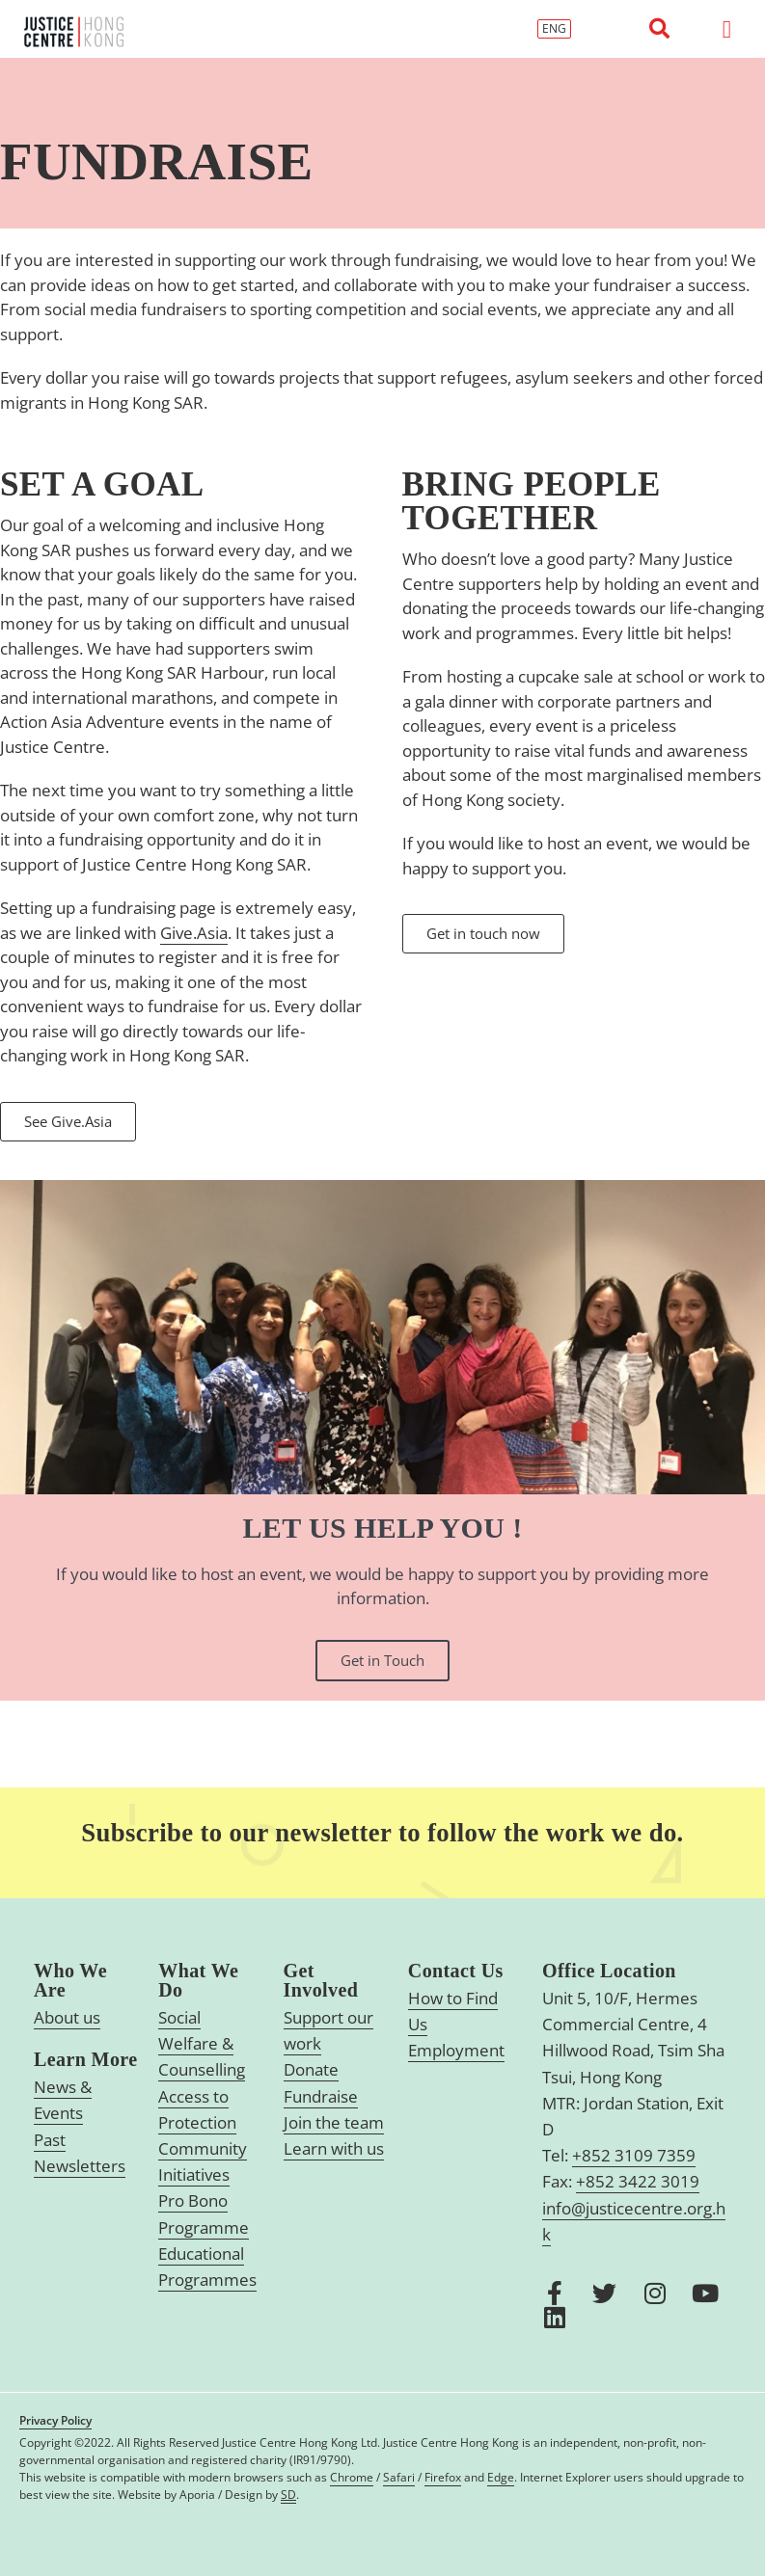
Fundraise (321, 2096)
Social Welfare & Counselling (201, 2043)
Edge (500, 2477)
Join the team (334, 2122)
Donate (311, 2069)
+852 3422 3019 (637, 2181)
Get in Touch (382, 1660)
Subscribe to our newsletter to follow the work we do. (382, 1832)
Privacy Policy (55, 2420)
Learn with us (334, 2148)
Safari (399, 2477)
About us (67, 2017)
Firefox (442, 2477)
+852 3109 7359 (634, 2155)
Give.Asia (194, 933)
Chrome (351, 2477)
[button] (660, 29)
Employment (456, 2050)
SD (288, 2494)
